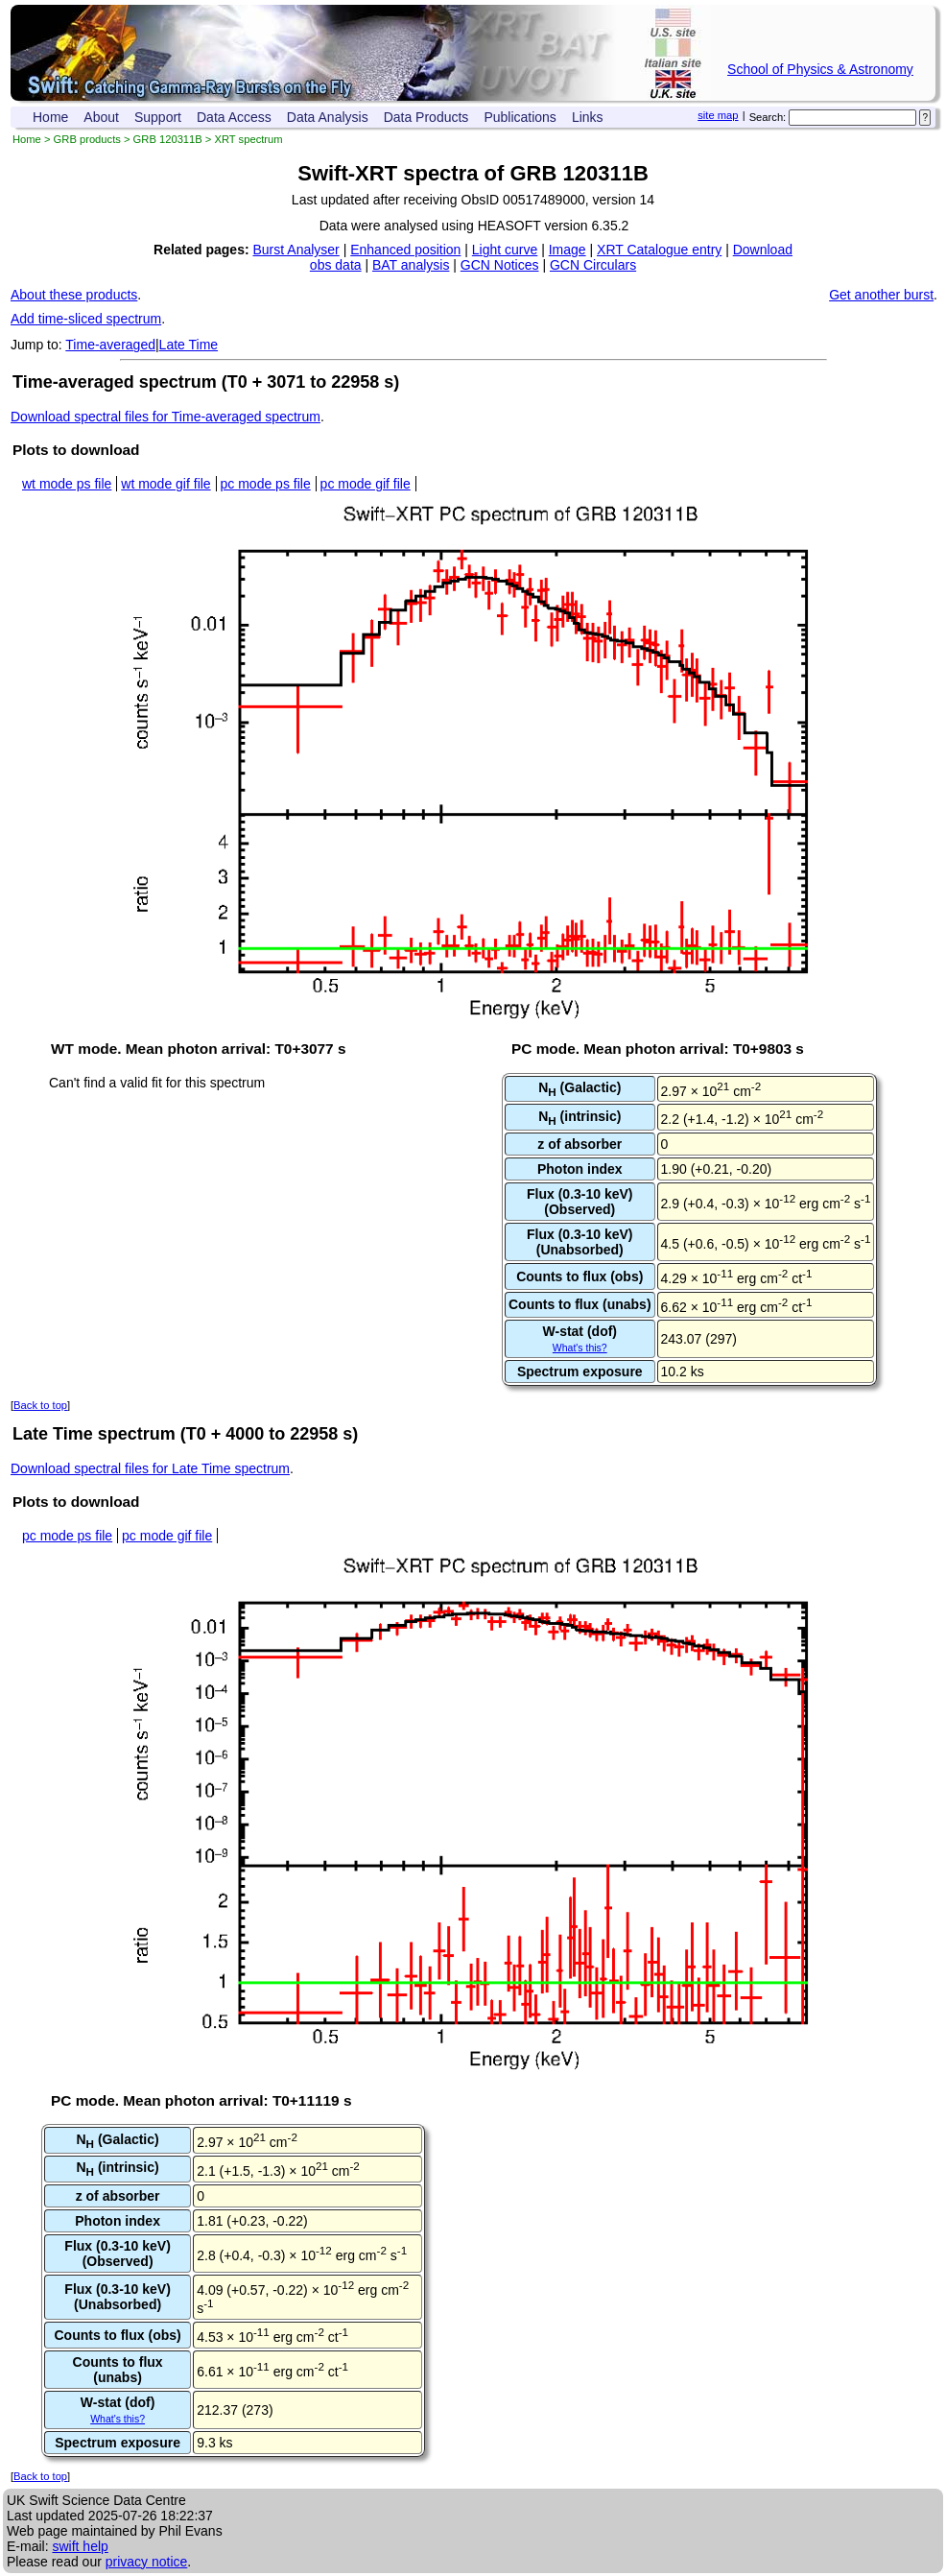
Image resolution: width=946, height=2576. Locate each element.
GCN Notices (500, 265)
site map (718, 115)
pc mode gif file (365, 483)
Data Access (234, 117)
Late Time (188, 344)
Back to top (40, 1405)
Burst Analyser (296, 249)
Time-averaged (110, 344)
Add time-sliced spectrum (86, 318)
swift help (79, 2546)
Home (50, 117)
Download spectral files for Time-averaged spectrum (165, 416)
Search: (768, 117)
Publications (520, 117)
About (101, 117)
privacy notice (147, 2561)
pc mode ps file (266, 483)
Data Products (426, 117)
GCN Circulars (593, 265)
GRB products (87, 139)
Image (567, 249)
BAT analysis (410, 265)
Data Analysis (327, 117)
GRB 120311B (167, 139)
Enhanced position (405, 249)
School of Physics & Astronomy (820, 69)
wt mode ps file (66, 483)
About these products (74, 294)
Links (587, 117)
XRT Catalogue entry (659, 249)
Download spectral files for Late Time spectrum (150, 1468)
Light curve (504, 249)
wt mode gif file (165, 483)
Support (157, 117)
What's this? (580, 1347)
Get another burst (881, 294)
